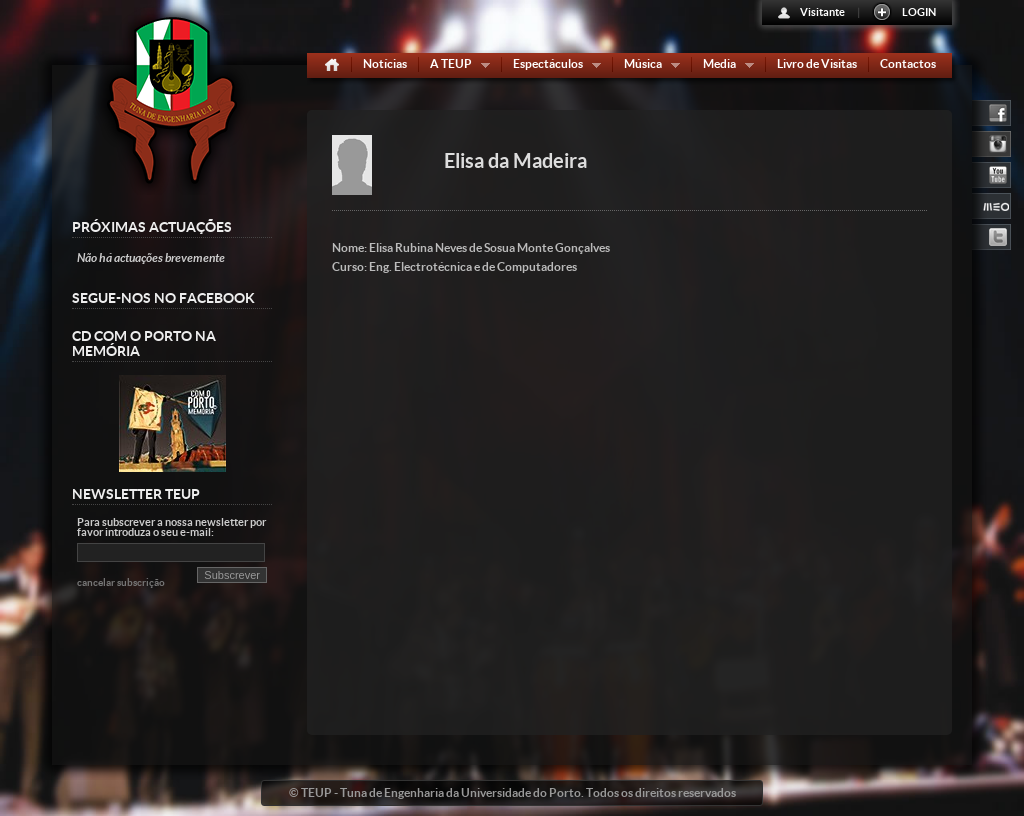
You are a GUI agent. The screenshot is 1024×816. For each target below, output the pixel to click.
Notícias (385, 63)
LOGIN (919, 12)
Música (647, 67)
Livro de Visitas (817, 63)
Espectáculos (552, 67)
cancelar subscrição (121, 582)
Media (724, 67)
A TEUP (455, 67)
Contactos (908, 63)
